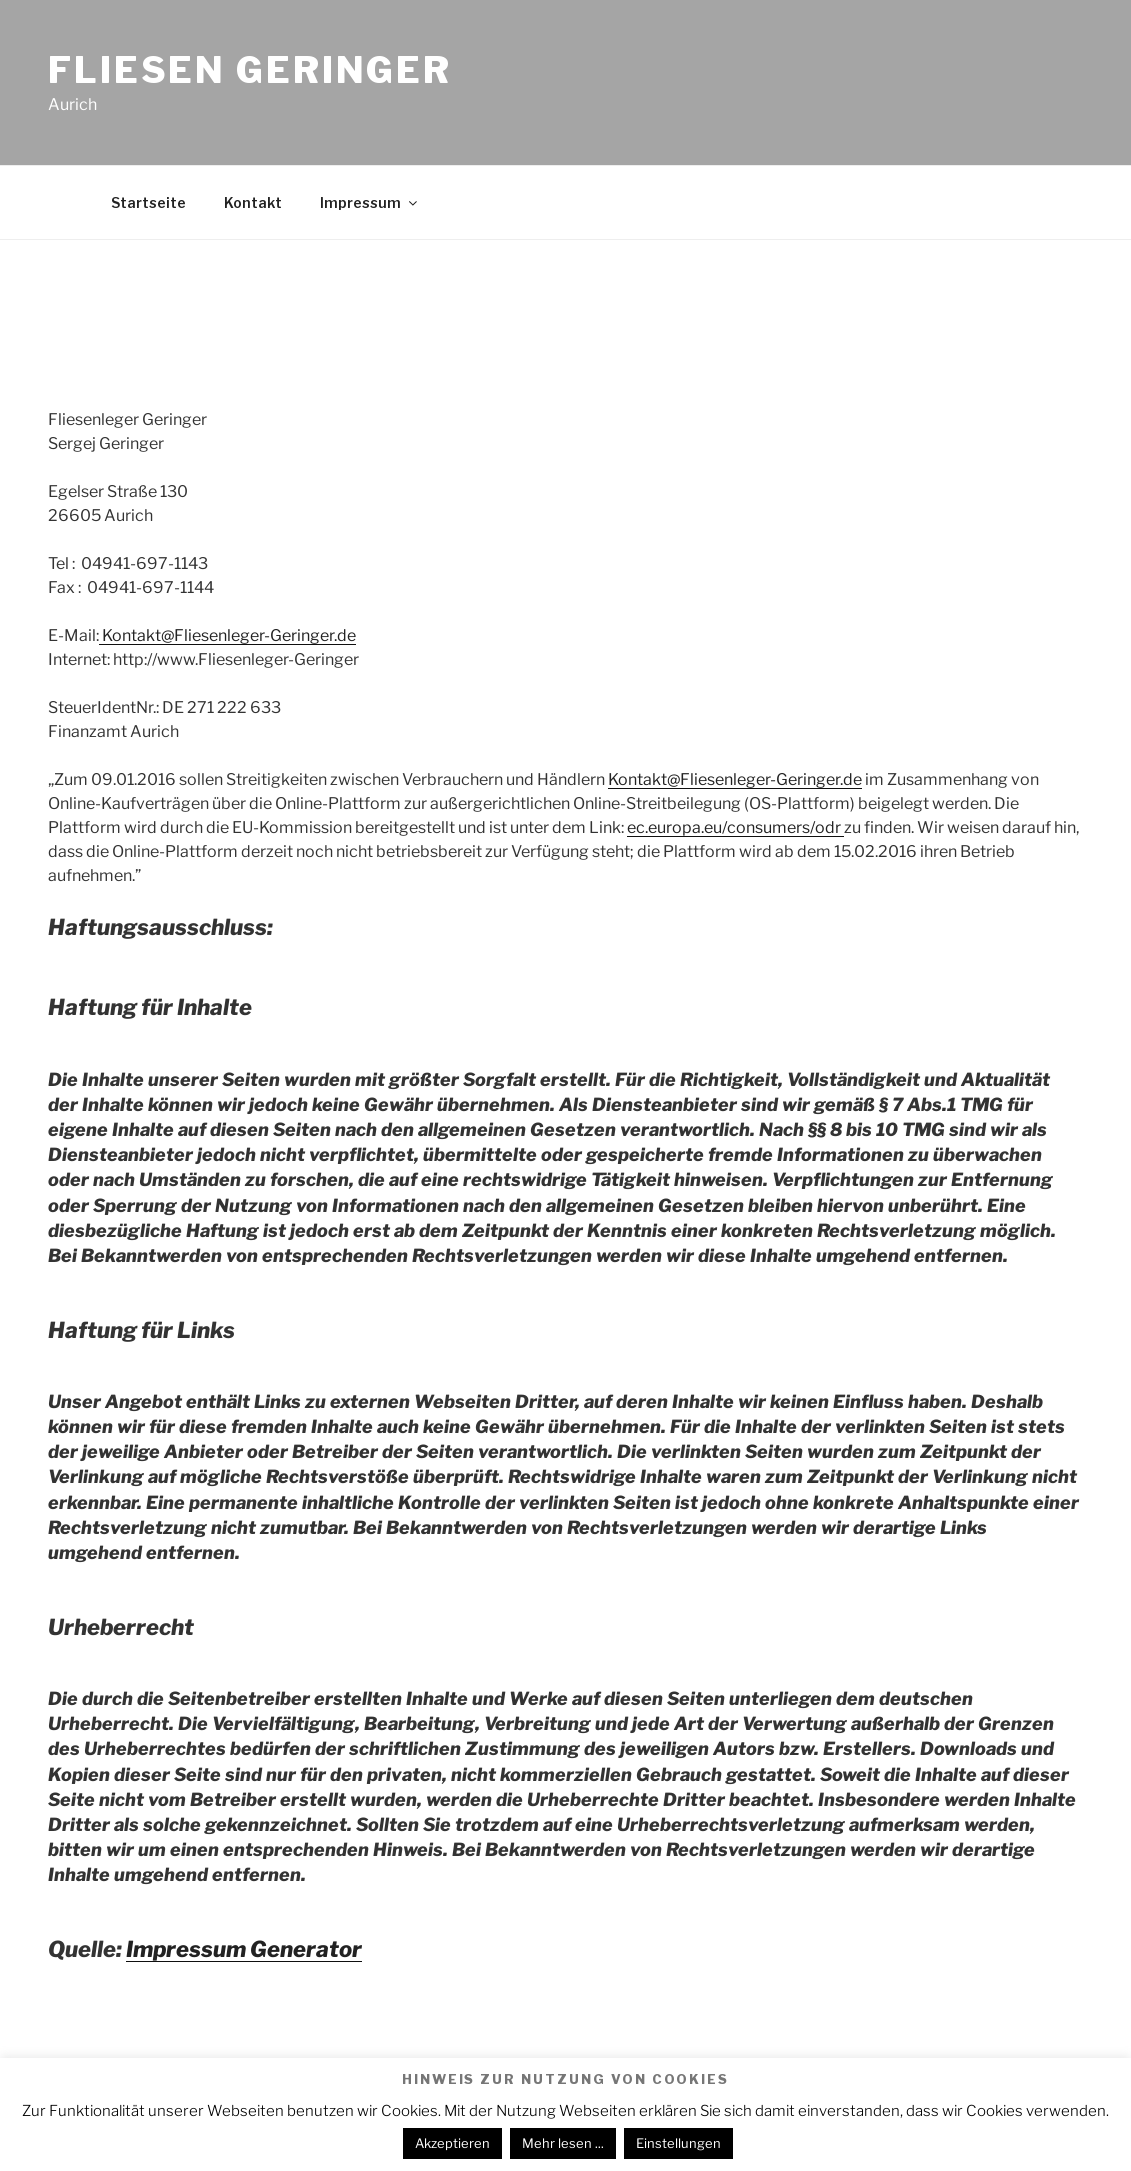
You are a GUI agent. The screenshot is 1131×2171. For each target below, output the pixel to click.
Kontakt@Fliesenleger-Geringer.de (227, 635)
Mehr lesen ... (563, 2143)
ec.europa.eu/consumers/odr (735, 827)
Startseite (148, 202)
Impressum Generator (244, 1949)
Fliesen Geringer (250, 70)
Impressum (370, 202)
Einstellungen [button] (678, 2143)
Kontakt (253, 202)
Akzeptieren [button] (452, 2143)
